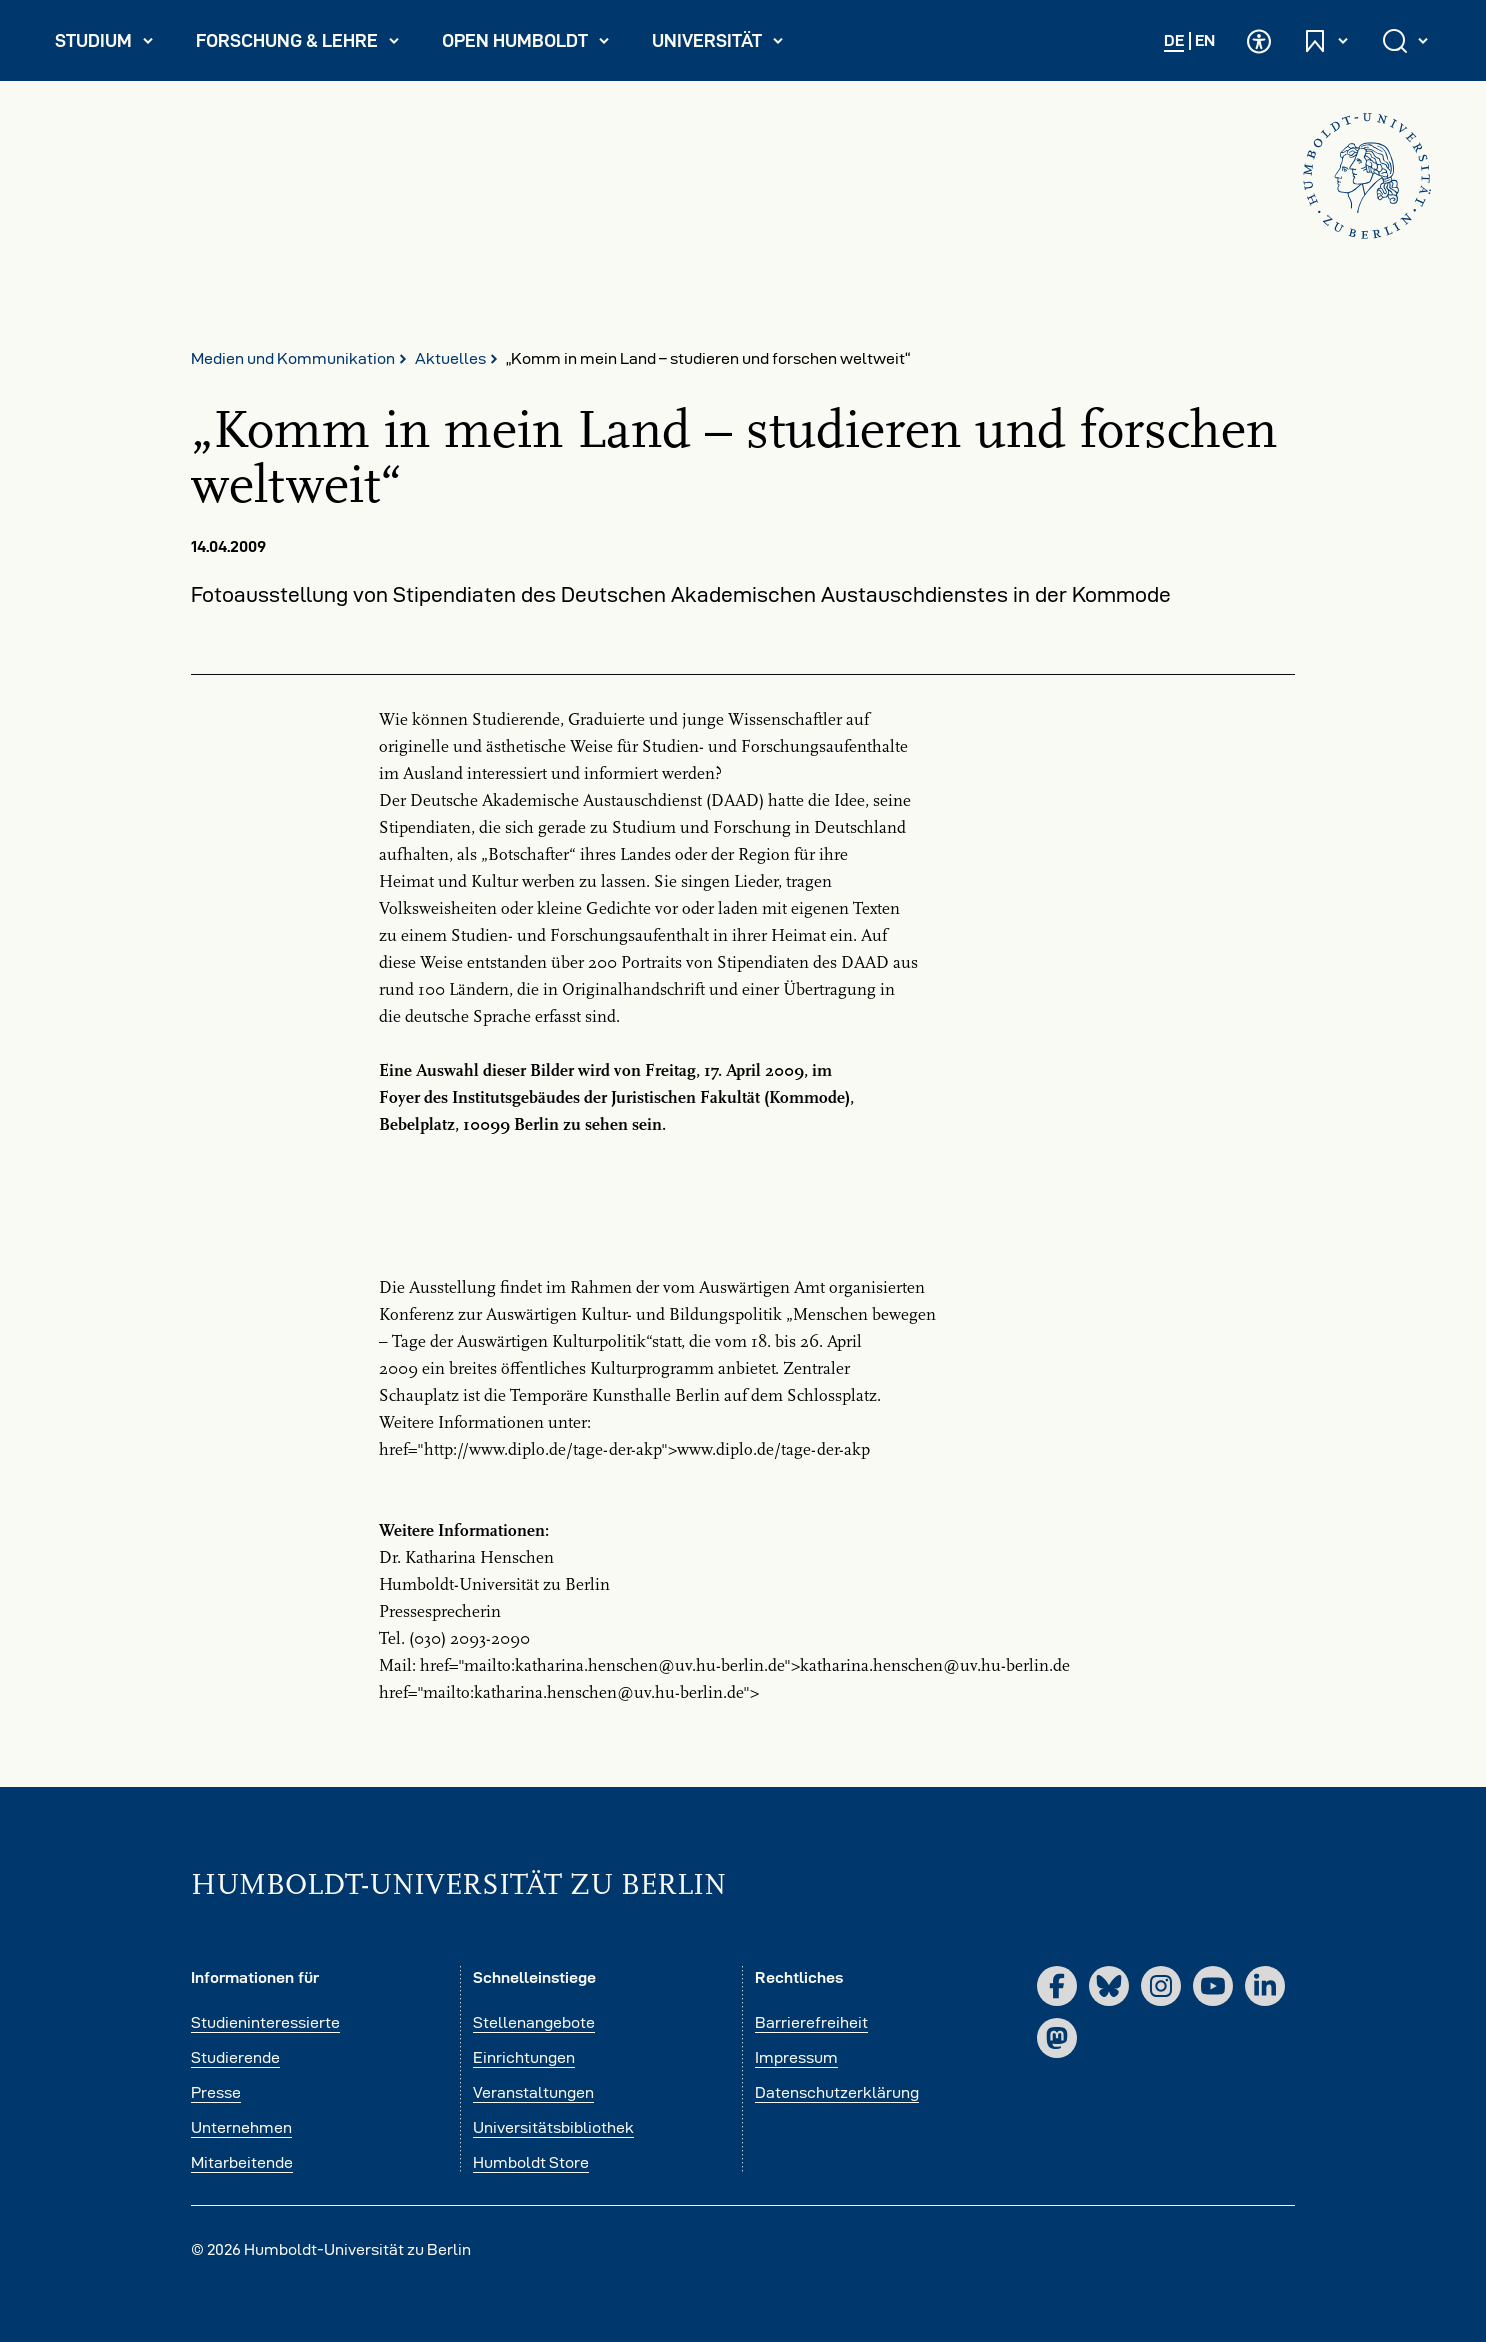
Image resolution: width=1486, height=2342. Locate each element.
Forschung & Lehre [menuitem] (298, 45)
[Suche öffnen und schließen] (1407, 40)
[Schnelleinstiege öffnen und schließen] (1327, 40)
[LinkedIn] (1265, 1986)
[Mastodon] (1057, 2038)
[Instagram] (1161, 1986)
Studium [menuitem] (113, 45)
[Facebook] (1057, 1986)
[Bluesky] (1109, 1986)
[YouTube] (1213, 1986)
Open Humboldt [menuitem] (534, 45)
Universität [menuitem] (726, 45)
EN (1205, 40)
